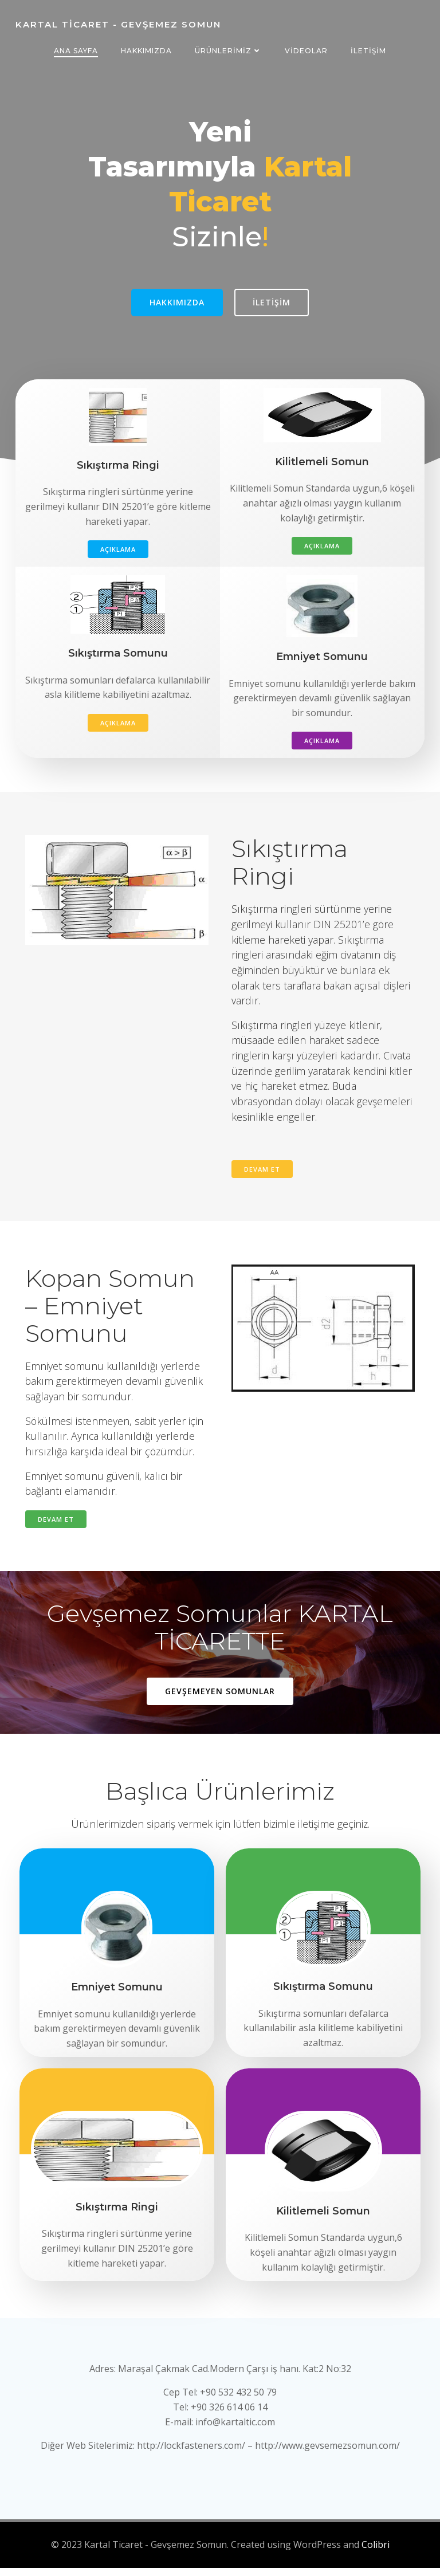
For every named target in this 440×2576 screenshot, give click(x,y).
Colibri (376, 2553)
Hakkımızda (146, 50)
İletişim (368, 50)
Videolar (306, 50)
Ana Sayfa (76, 50)
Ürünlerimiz (228, 50)
